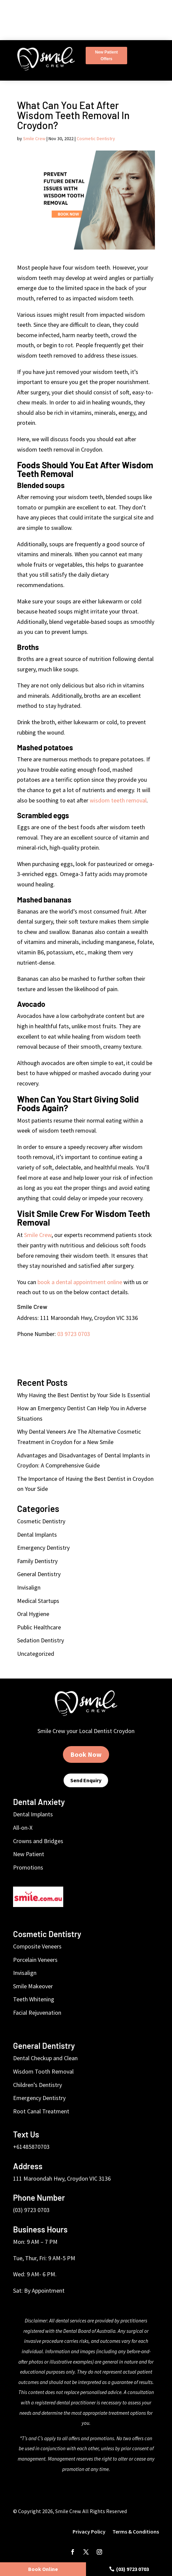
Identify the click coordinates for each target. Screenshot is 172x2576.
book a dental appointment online (79, 1282)
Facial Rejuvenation (37, 2012)
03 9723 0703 (73, 1334)
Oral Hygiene (33, 1614)
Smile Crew (34, 138)
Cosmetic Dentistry (96, 138)
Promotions (28, 1867)
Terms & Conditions (135, 2531)
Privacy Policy (89, 2531)
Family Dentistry (37, 1561)
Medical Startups (38, 1601)
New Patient (28, 1854)
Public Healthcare (39, 1627)
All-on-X (22, 1827)
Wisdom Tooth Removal (43, 2071)
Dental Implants (37, 1534)
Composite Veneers (37, 1946)
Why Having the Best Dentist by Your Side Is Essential (83, 1395)
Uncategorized (35, 1653)
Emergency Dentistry (43, 1547)
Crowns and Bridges (38, 1841)
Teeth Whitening (33, 1999)
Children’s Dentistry (37, 2085)
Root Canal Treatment (41, 2111)
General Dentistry (39, 1574)
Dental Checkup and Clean (45, 2058)
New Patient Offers (106, 55)
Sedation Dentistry (40, 1640)
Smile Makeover (33, 1986)
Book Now (86, 1754)
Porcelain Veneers (35, 1960)
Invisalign (28, 1587)
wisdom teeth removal (118, 800)
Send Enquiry (85, 1780)
